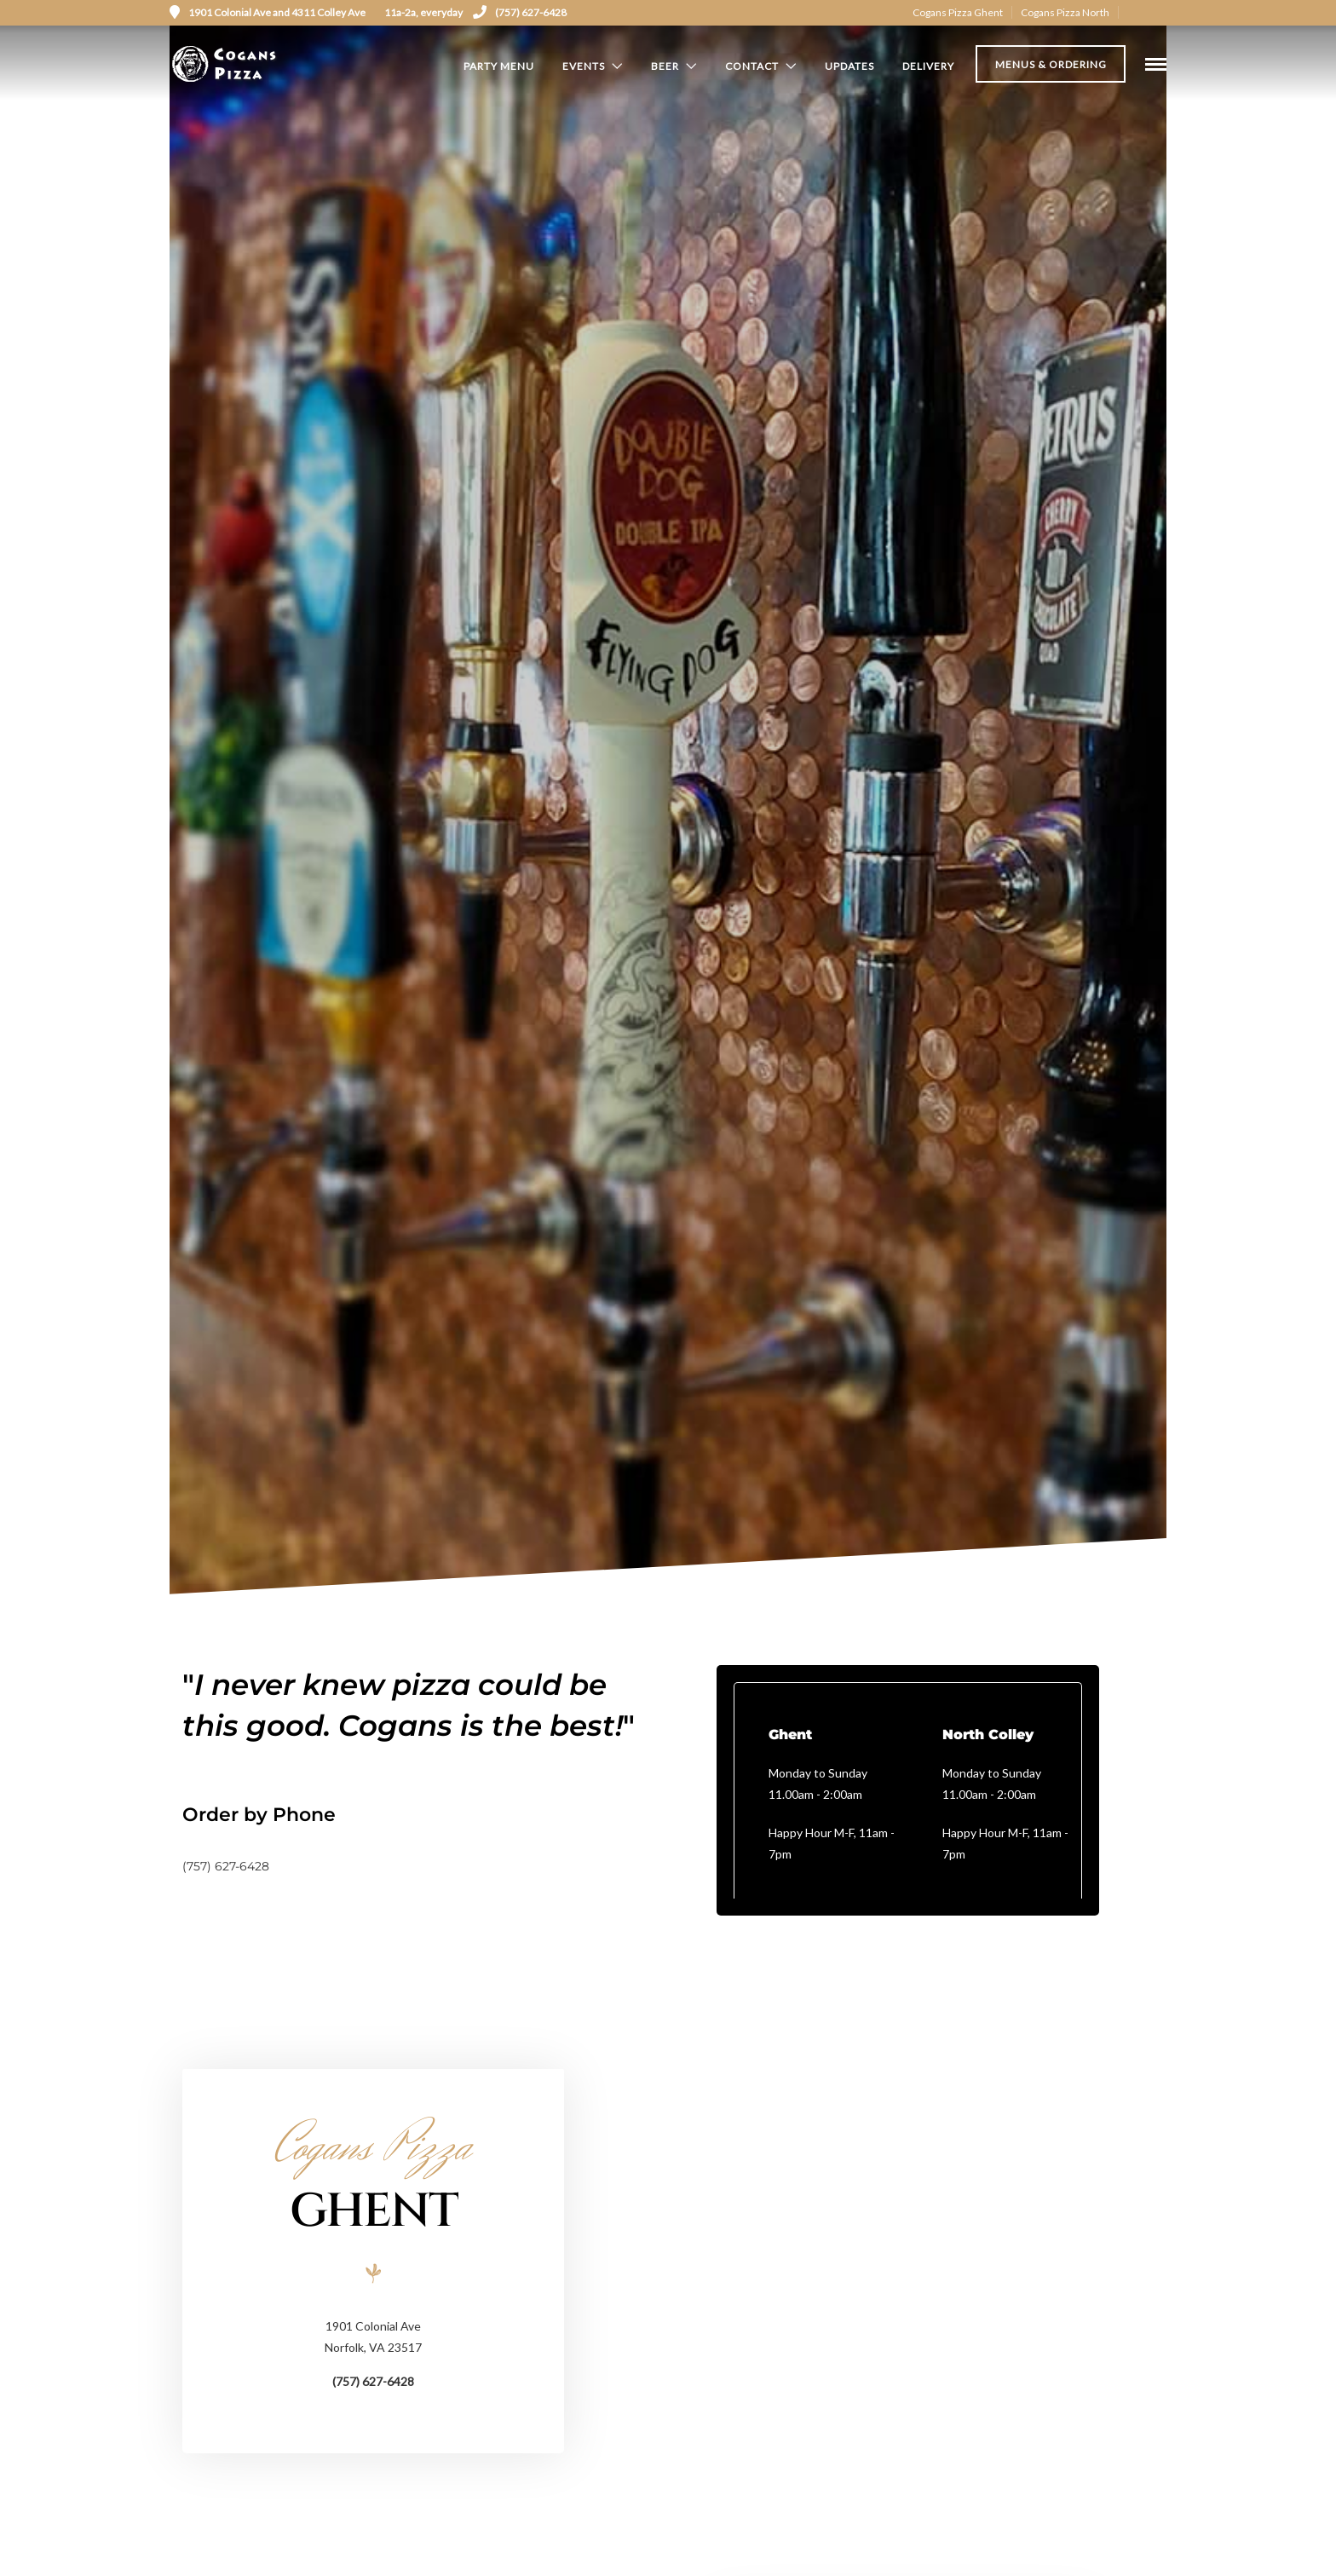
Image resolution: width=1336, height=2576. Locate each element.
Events (583, 66)
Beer (665, 66)
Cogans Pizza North (1065, 12)
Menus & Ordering (1051, 67)
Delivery (928, 66)
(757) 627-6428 (520, 12)
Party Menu (499, 66)
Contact (752, 66)
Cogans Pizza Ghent (958, 12)
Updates (849, 66)
